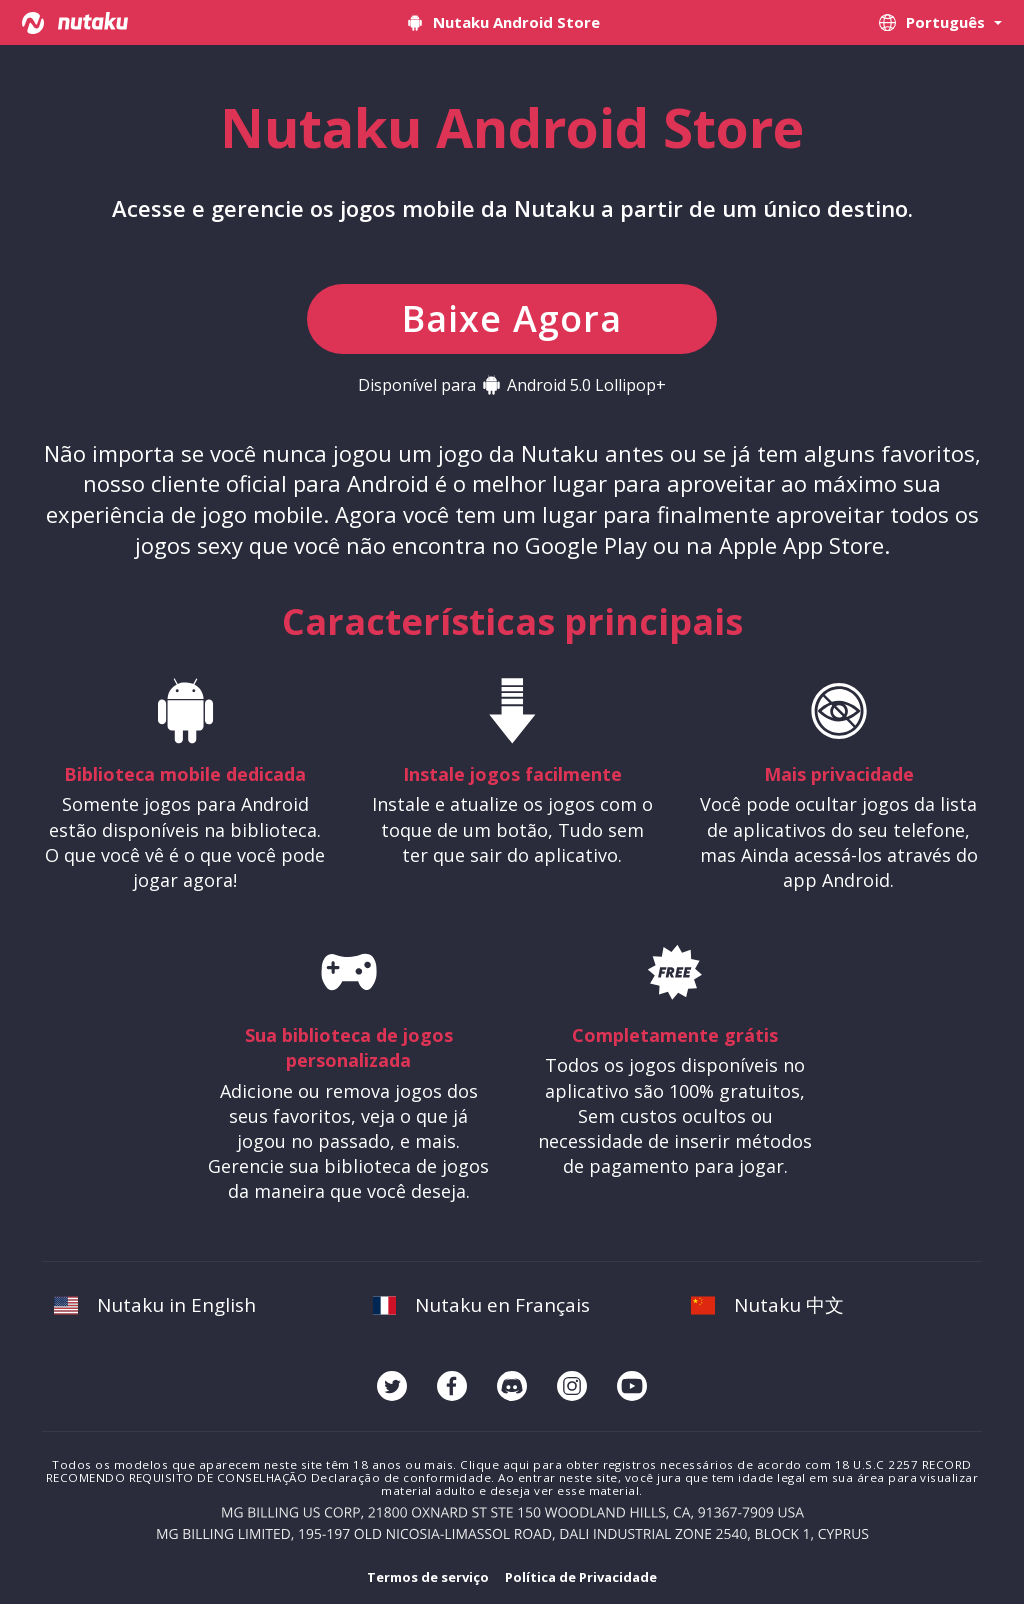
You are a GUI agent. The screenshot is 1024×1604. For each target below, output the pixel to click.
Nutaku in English (155, 1305)
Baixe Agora (512, 318)
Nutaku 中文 (767, 1305)
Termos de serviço (428, 1577)
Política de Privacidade (581, 1577)
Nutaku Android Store (502, 22)
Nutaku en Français (482, 1305)
